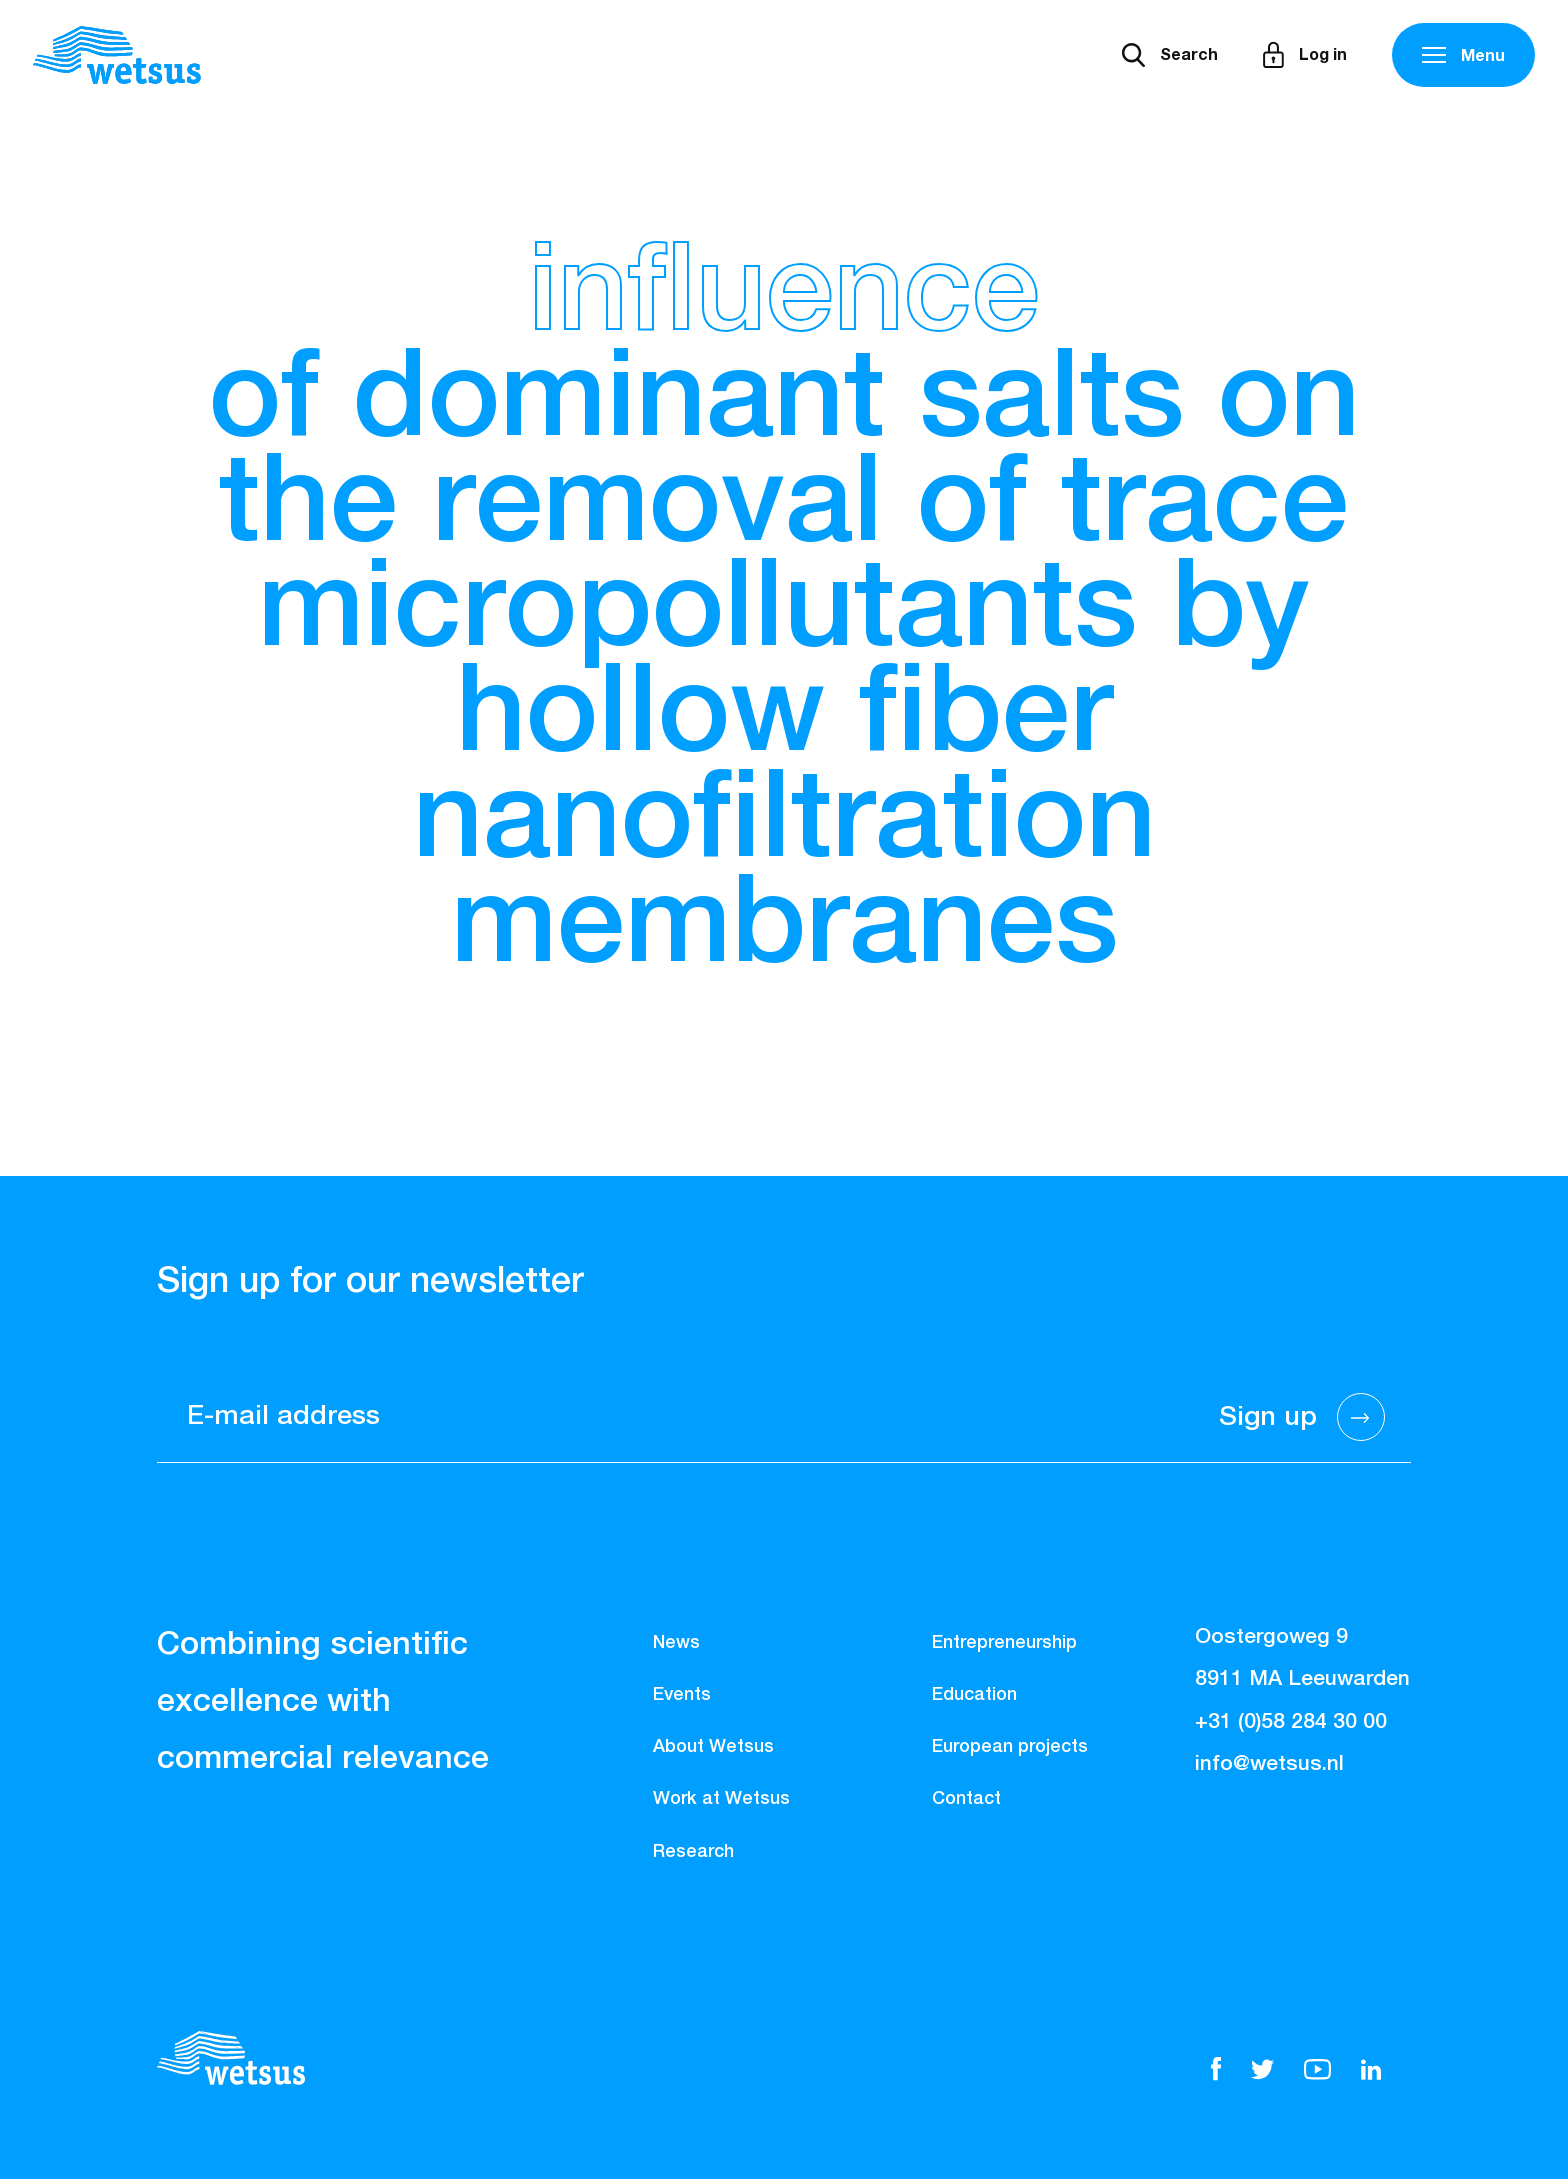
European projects (1010, 1747)
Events (682, 1695)
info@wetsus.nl (1269, 1764)
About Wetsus (713, 1747)
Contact (966, 1799)
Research (693, 1852)
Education (974, 1695)
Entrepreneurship (1004, 1643)
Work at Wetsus (721, 1799)
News (676, 1643)
